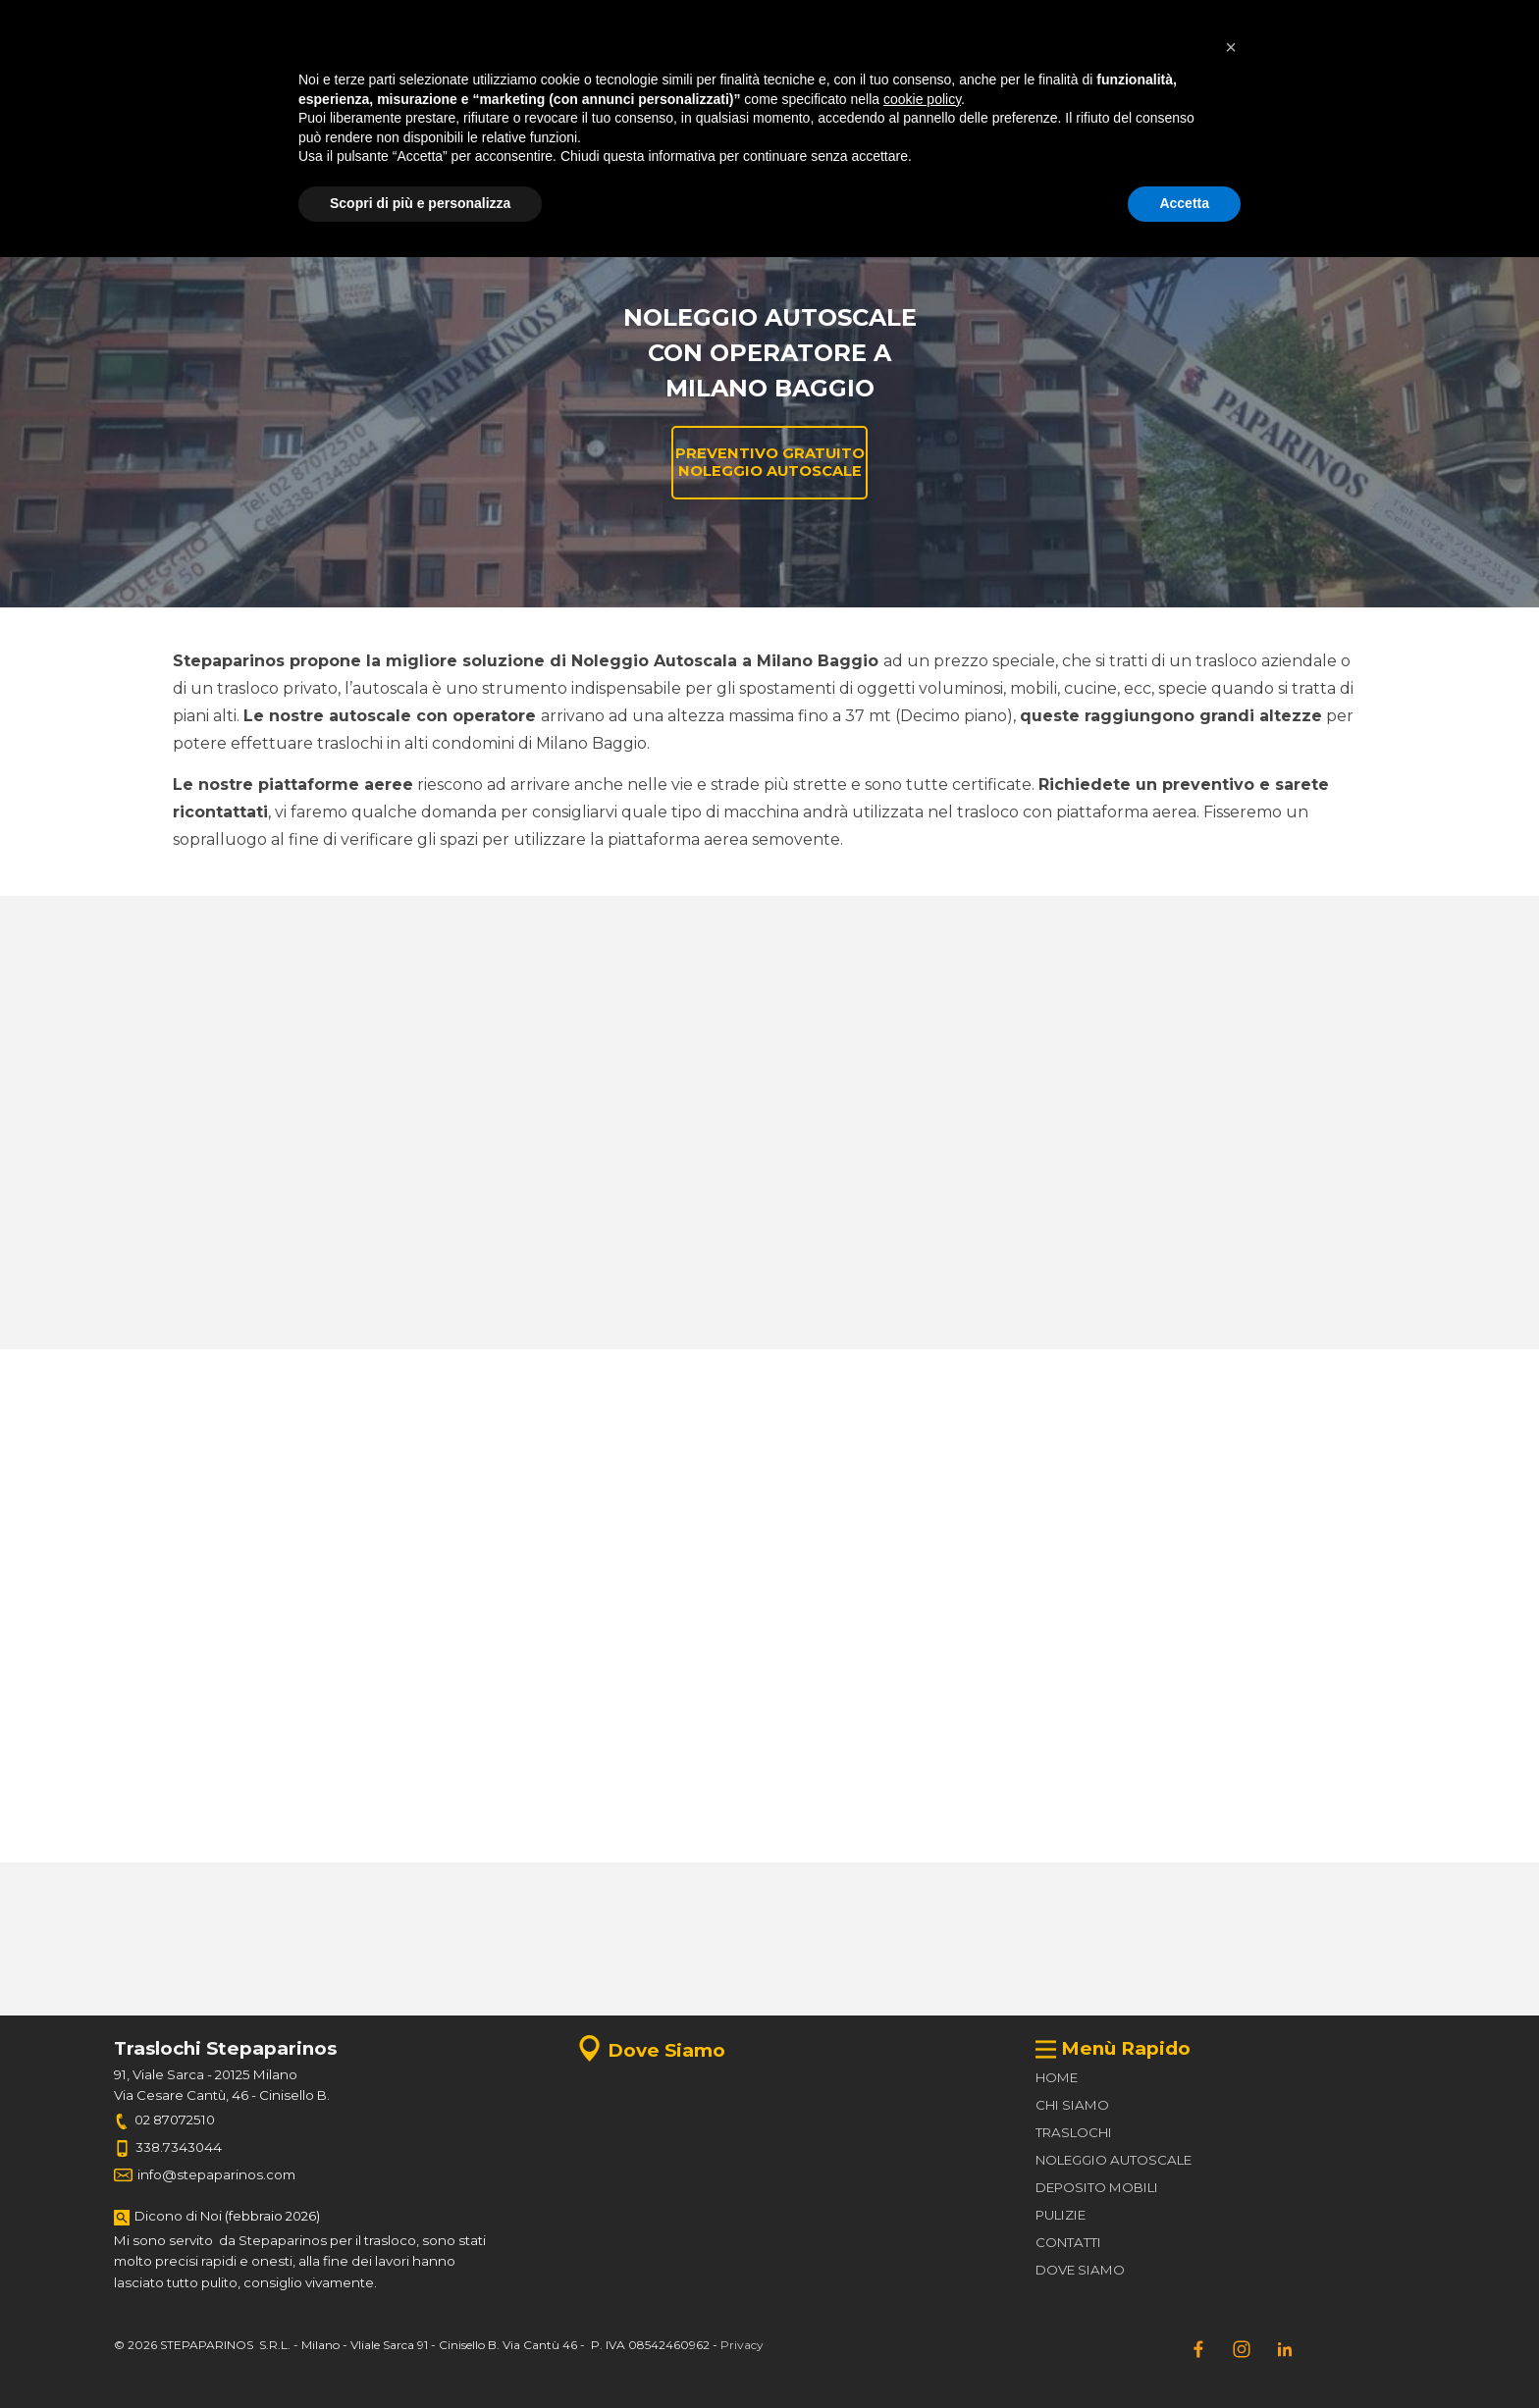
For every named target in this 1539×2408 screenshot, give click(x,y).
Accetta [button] (1184, 2354)
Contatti (1141, 231)
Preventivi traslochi (841, 231)
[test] (1362, 22)
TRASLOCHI (1073, 2132)
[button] (774, 127)
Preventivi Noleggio (992, 231)
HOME (1056, 2077)
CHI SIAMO (1072, 2105)
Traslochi (391, 231)
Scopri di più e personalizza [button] (420, 2354)
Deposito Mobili (541, 231)
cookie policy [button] (922, 2250)
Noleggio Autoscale (691, 231)
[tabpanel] (366, 21)
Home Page (240, 231)
